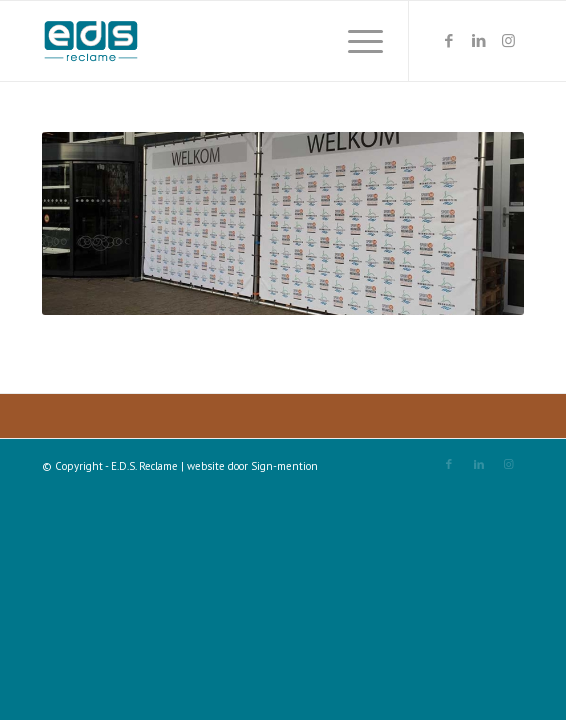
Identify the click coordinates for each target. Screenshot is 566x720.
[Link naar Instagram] (509, 41)
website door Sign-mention (252, 466)
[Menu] (355, 41)
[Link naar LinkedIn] (479, 41)
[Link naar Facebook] (449, 41)
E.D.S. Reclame (144, 466)
